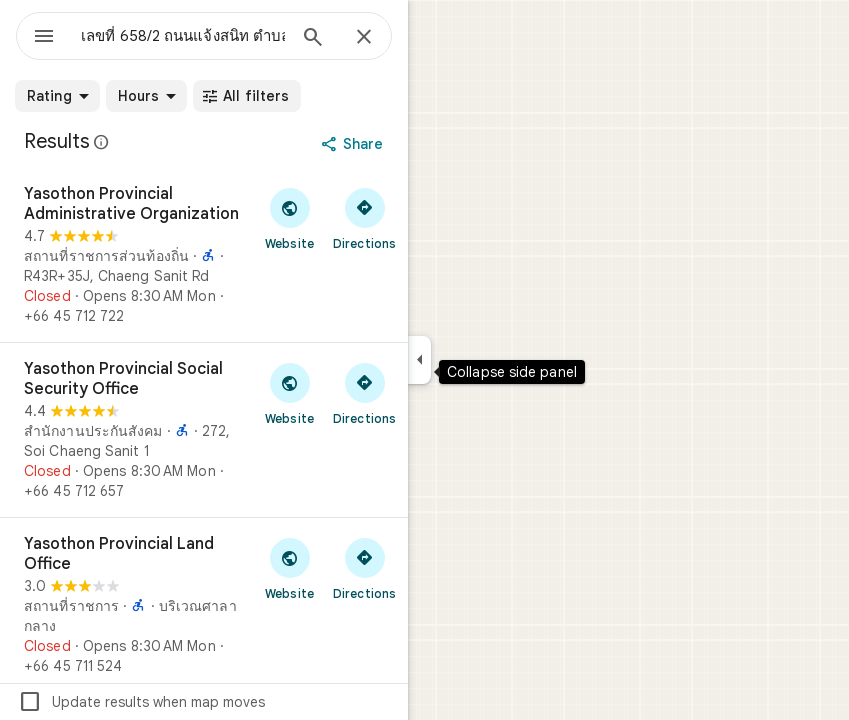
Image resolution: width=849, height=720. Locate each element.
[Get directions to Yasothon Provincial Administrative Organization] (364, 218)
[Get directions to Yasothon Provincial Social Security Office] (364, 393)
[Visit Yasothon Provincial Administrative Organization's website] (289, 218)
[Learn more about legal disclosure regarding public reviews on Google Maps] (102, 142)
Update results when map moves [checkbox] (141, 702)
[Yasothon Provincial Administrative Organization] (204, 255)
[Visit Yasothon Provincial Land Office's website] (289, 568)
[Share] (354, 144)
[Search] (313, 39)
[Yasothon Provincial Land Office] (204, 605)
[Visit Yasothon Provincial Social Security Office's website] (289, 393)
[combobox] (183, 36)
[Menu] (44, 38)
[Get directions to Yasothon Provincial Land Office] (364, 568)
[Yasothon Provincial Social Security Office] (204, 430)
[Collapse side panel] (419, 360)
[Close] (364, 38)
